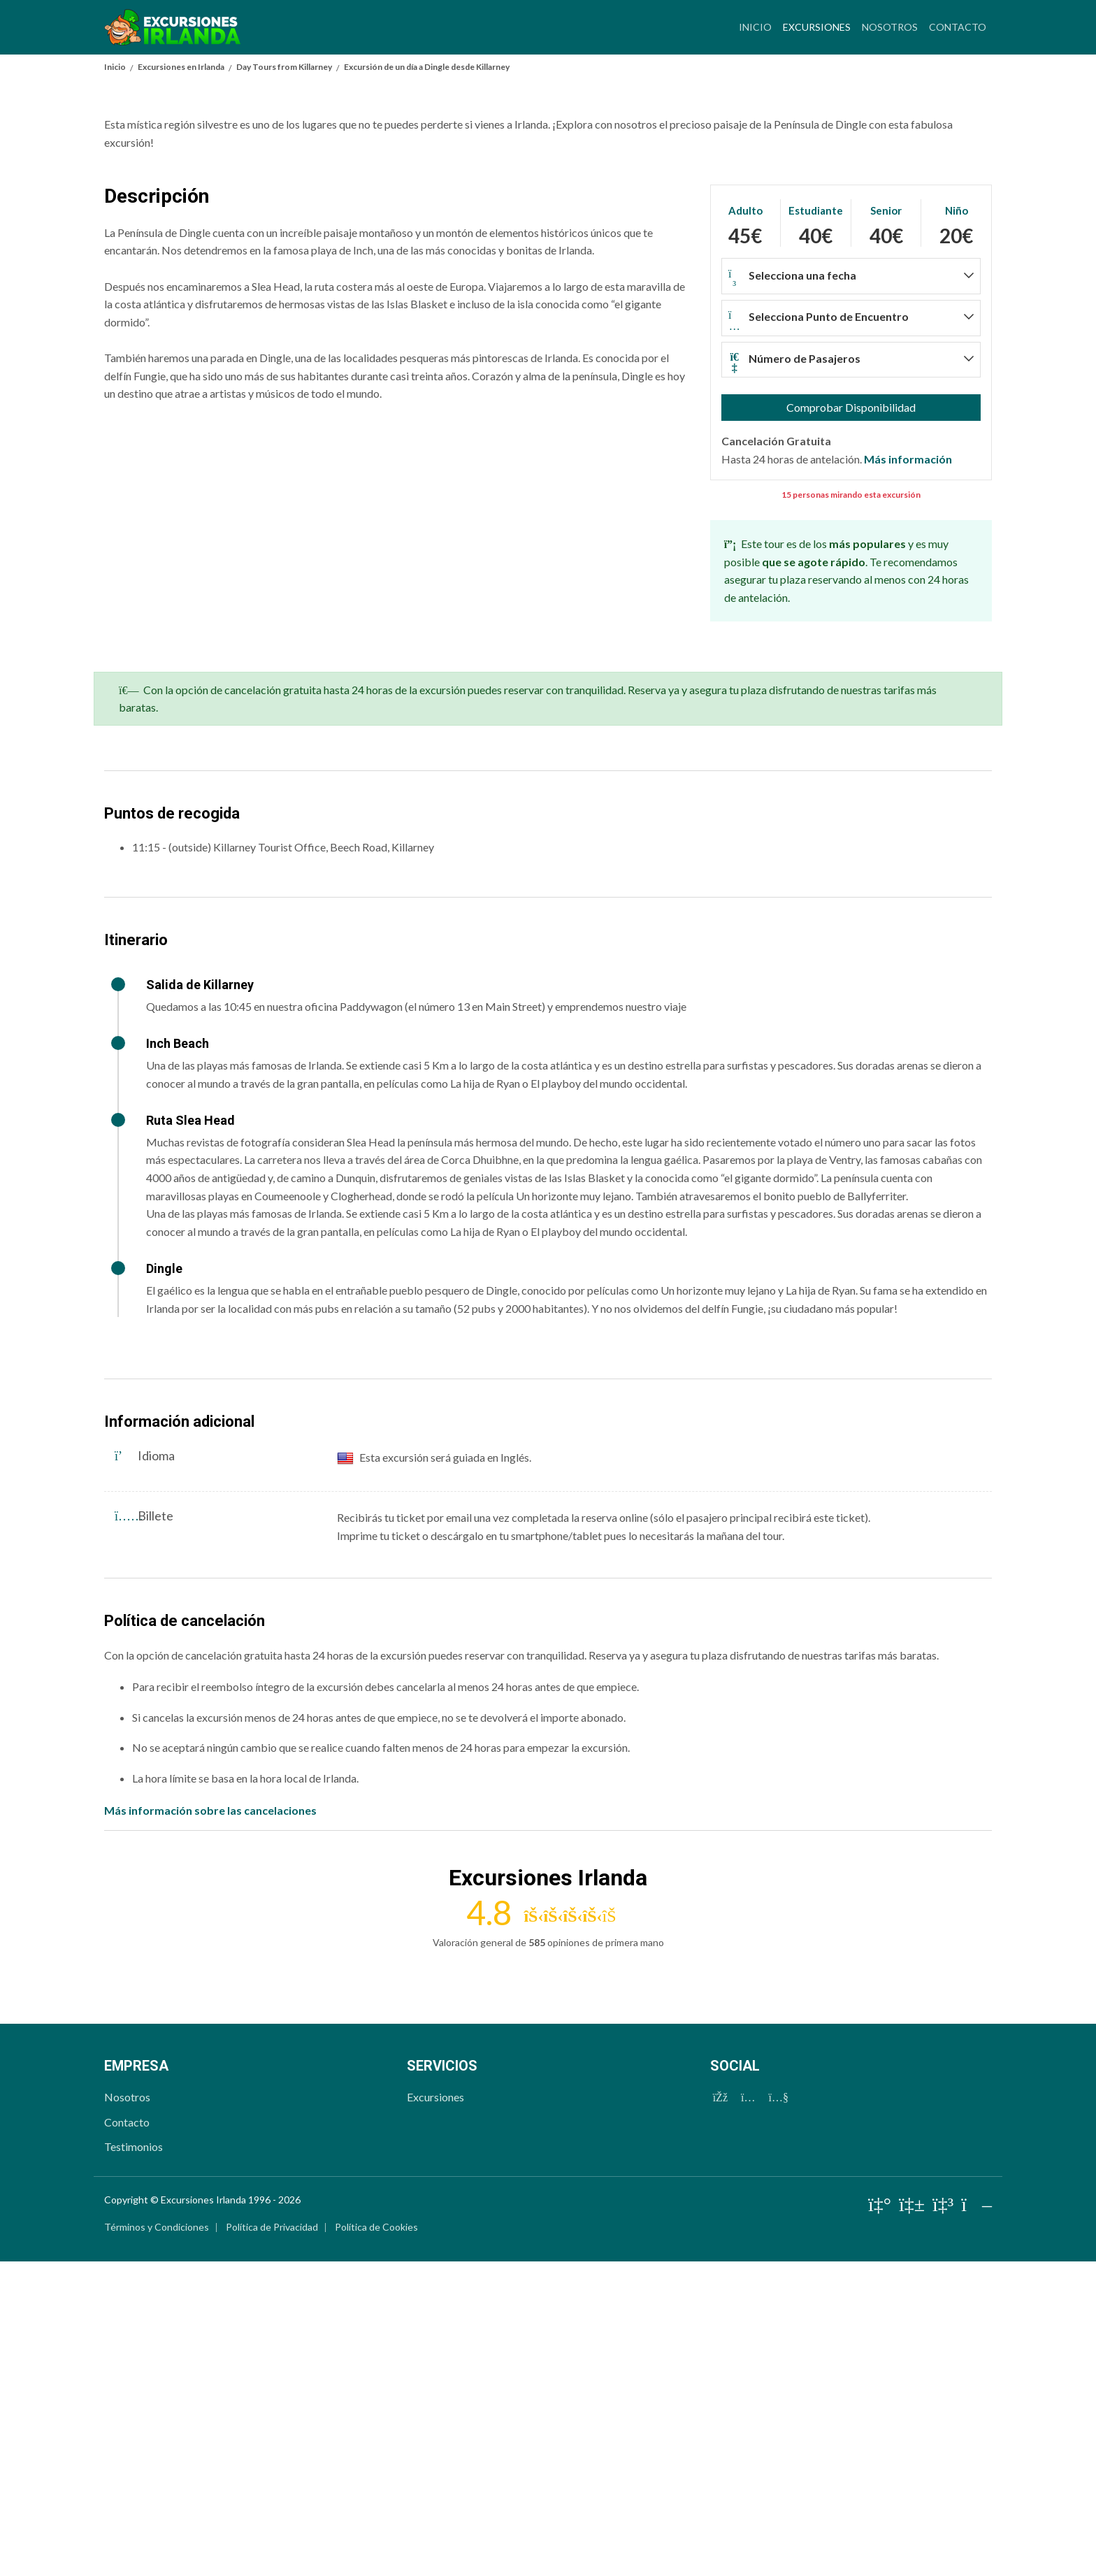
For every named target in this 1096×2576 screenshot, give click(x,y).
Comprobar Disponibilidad (851, 721)
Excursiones (819, 25)
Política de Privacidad (272, 2541)
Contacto (957, 27)
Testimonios (133, 2461)
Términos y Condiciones (156, 2541)
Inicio (755, 27)
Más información (908, 773)
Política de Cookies (376, 2541)
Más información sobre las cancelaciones (210, 2124)
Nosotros (890, 27)
